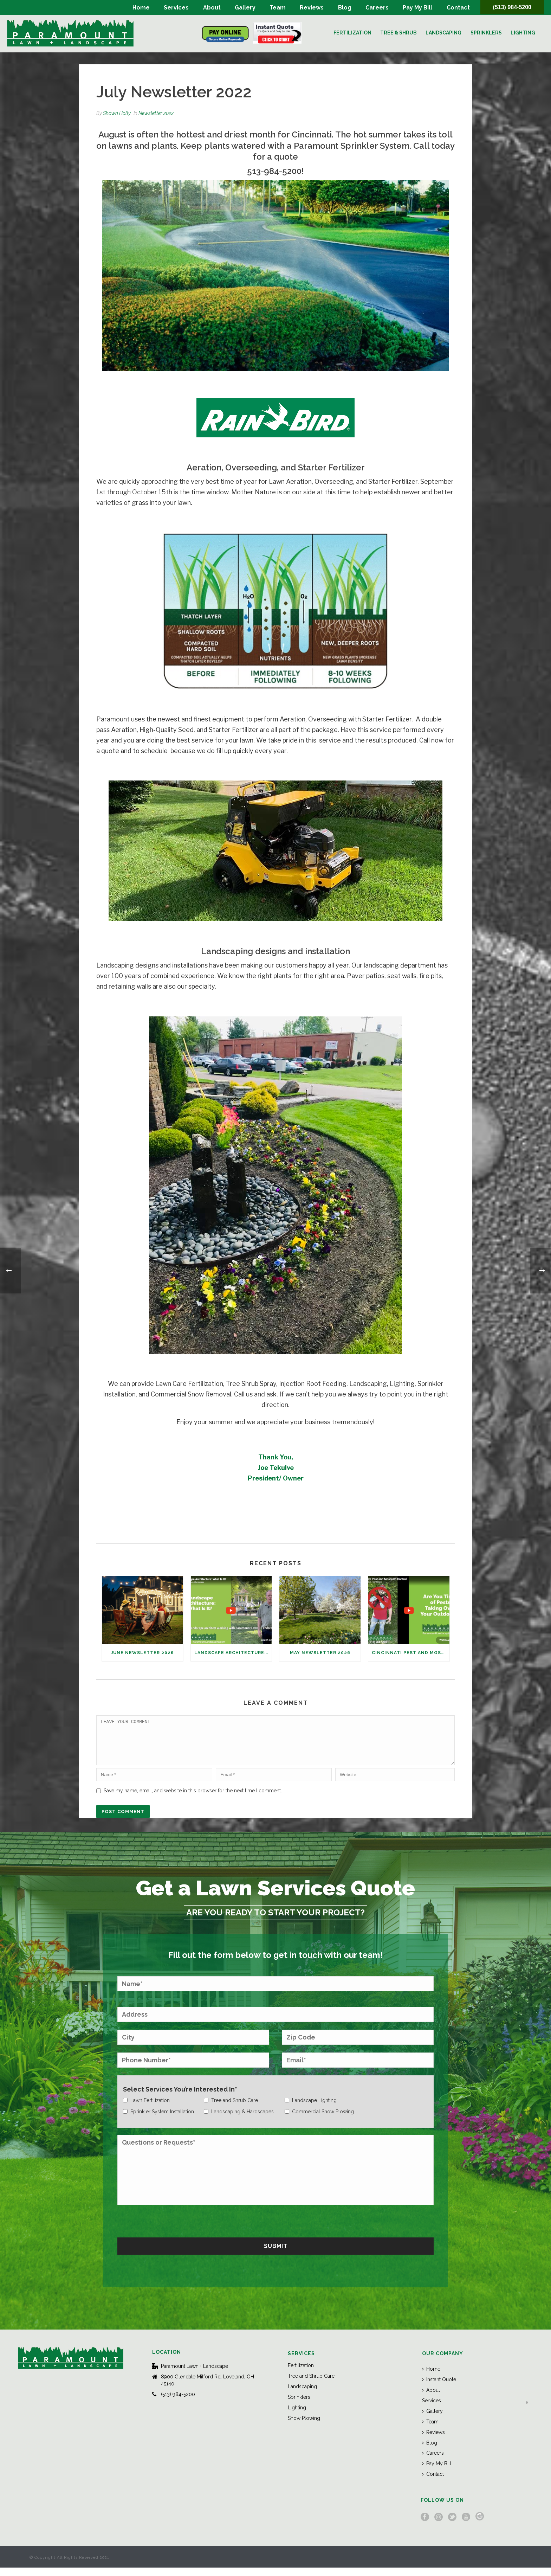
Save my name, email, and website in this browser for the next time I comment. (193, 1799)
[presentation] (170, 2228)
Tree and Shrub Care (311, 2384)
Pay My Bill (417, 7)
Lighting (523, 33)
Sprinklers (486, 33)
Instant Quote (439, 2388)
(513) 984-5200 (512, 7)
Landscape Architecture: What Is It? (233, 1652)
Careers (377, 7)
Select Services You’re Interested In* (180, 2097)
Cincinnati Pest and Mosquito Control (410, 1652)
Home (141, 7)
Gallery (245, 7)
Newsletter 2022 (156, 113)
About (212, 7)
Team (278, 7)
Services (176, 7)
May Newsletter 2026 (320, 1652)
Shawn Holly (117, 113)
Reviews (312, 7)
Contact (458, 7)
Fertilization (352, 33)
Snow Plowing (304, 2426)
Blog (344, 7)
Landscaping (443, 33)
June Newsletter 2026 (142, 1652)
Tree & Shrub (398, 33)
